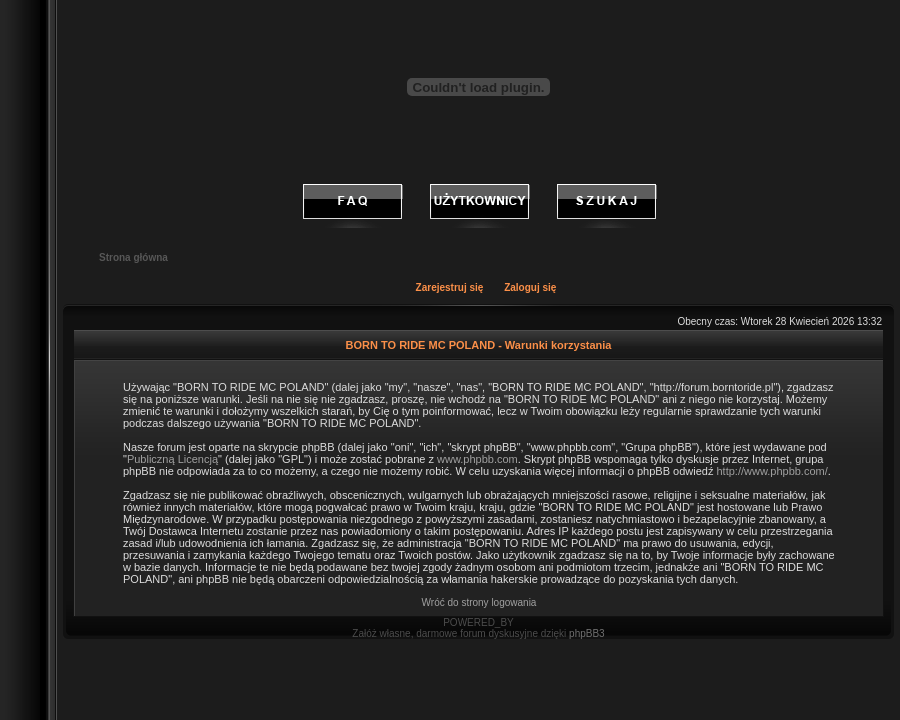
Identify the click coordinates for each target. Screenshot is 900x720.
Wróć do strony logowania (479, 602)
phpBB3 (587, 633)
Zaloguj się (530, 287)
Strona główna (133, 257)
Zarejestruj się (450, 287)
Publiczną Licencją (172, 459)
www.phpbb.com (477, 459)
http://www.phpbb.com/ (771, 471)
